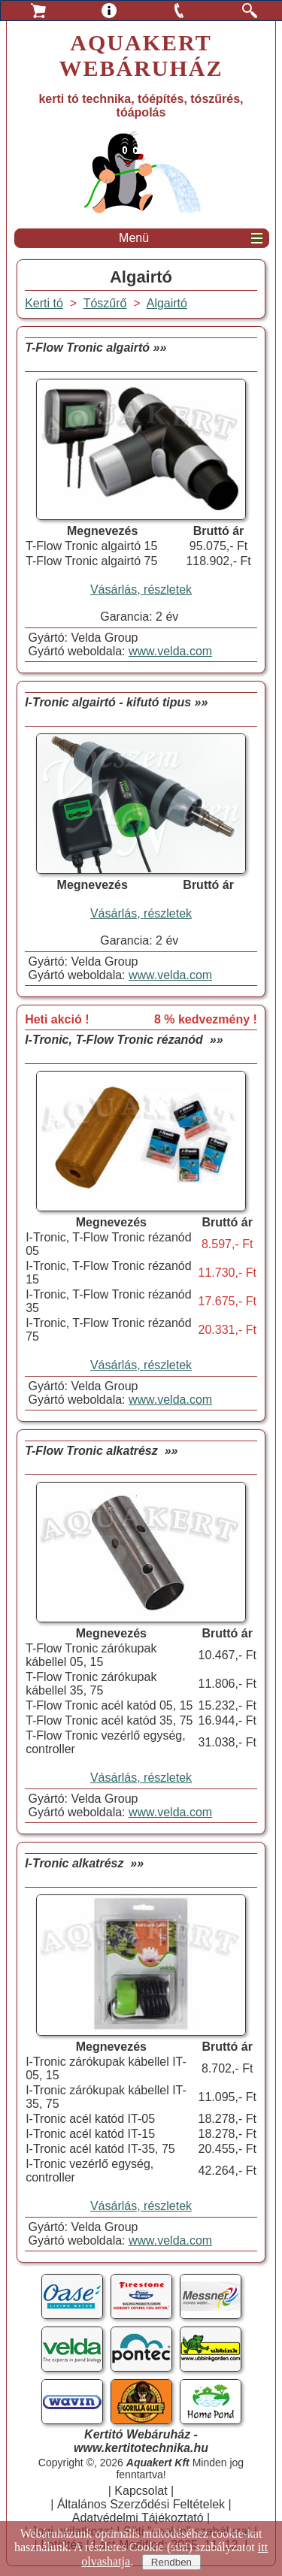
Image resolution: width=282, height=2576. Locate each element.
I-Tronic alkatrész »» (84, 1863)
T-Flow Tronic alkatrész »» (101, 1450)
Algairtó (167, 303)
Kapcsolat (140, 2490)
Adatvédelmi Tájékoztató (138, 2517)
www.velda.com (170, 651)
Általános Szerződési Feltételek (141, 2504)
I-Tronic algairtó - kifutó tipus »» (116, 702)
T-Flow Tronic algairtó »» (95, 347)
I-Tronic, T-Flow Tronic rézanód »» (124, 1039)
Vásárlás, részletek (141, 589)
